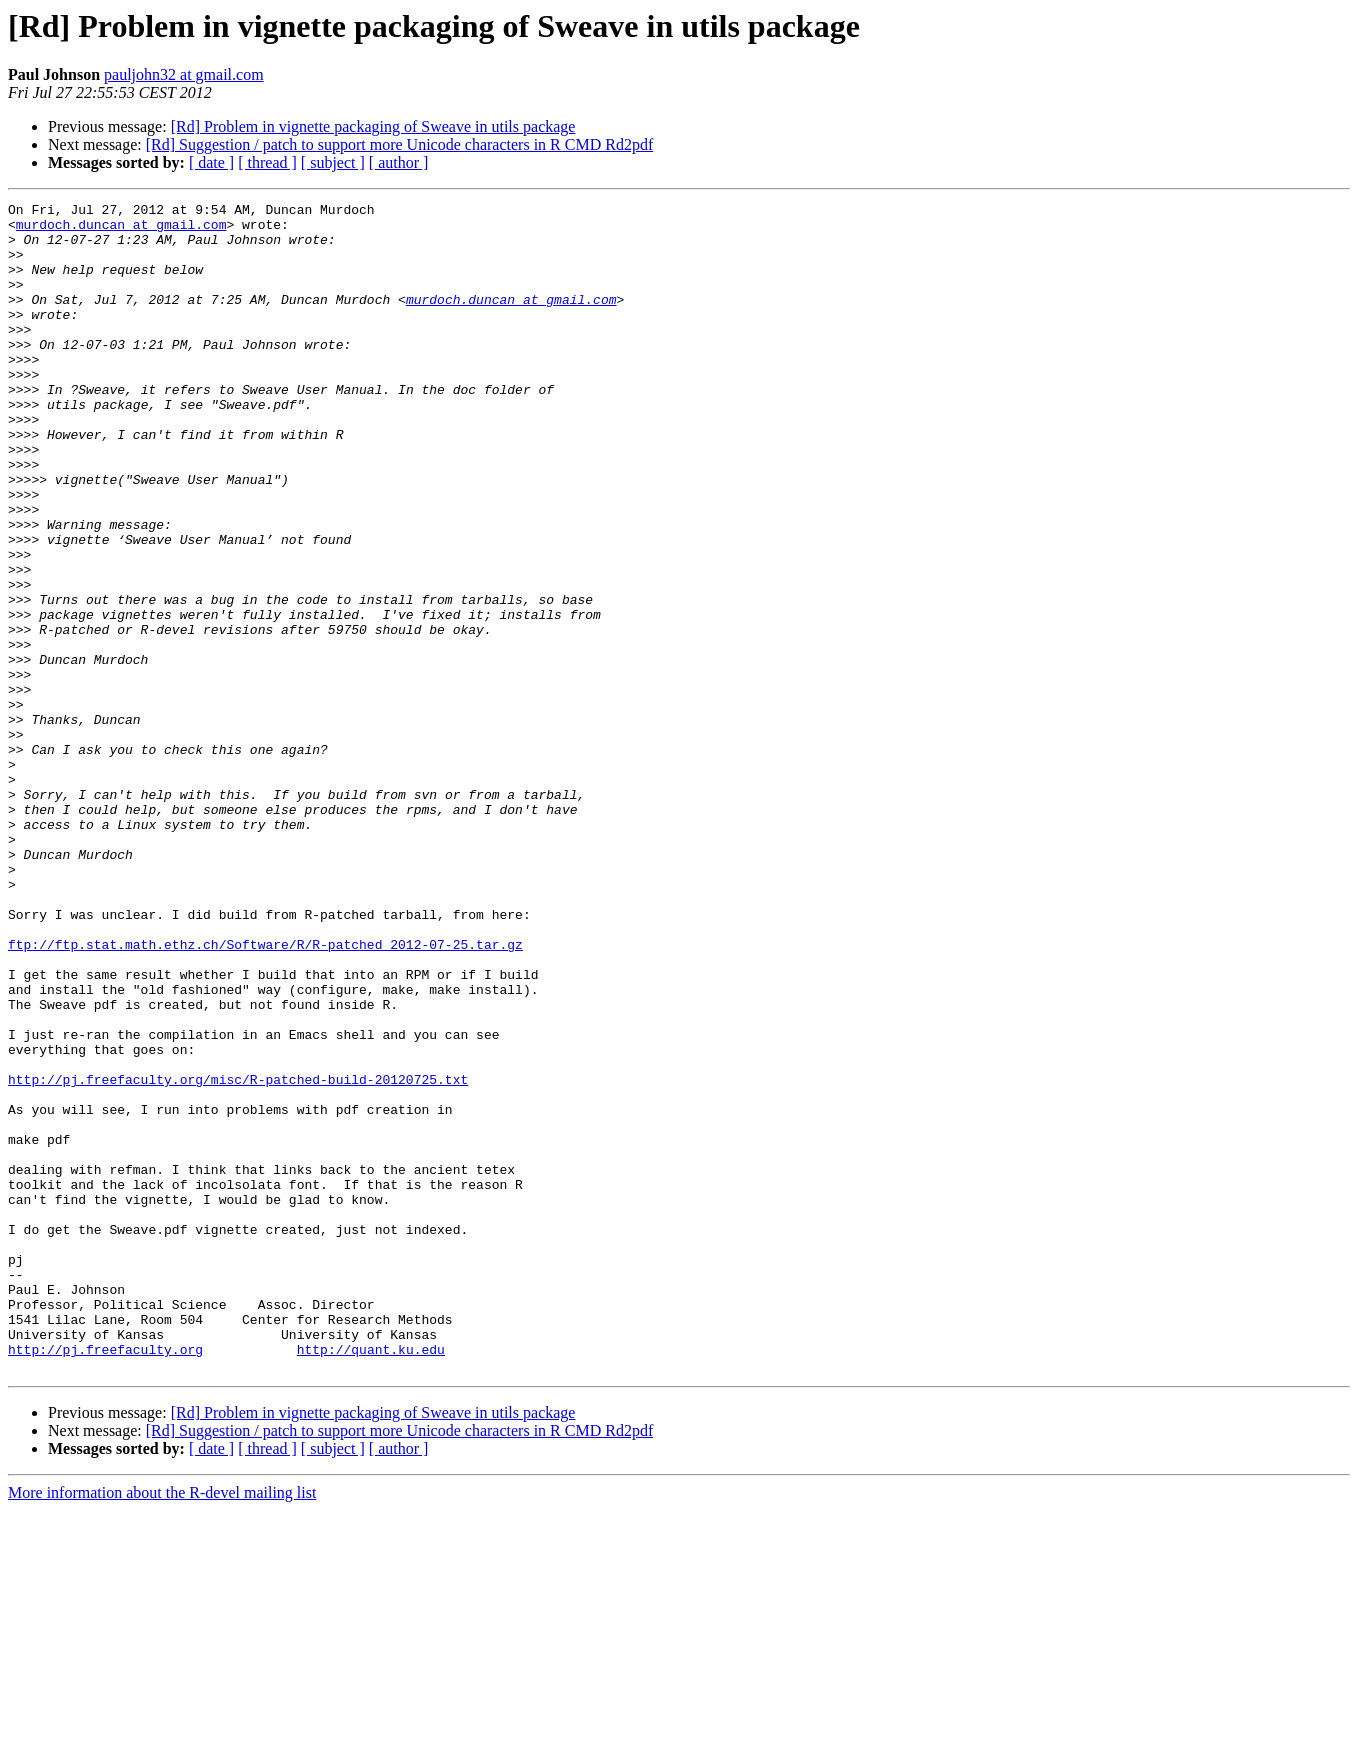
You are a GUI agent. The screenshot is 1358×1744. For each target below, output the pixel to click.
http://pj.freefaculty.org (105, 1580)
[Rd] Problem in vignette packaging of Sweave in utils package (373, 126)
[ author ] (399, 162)
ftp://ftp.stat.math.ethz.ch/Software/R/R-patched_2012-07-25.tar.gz (265, 1094)
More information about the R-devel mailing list (162, 1726)
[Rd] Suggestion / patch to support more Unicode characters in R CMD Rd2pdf (399, 144)
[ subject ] (333, 162)
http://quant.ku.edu (371, 1580)
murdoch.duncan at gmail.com (121, 230)
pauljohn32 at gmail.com (184, 74)
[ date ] (211, 162)
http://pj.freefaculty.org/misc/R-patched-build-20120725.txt (238, 1256)
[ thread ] (267, 162)
